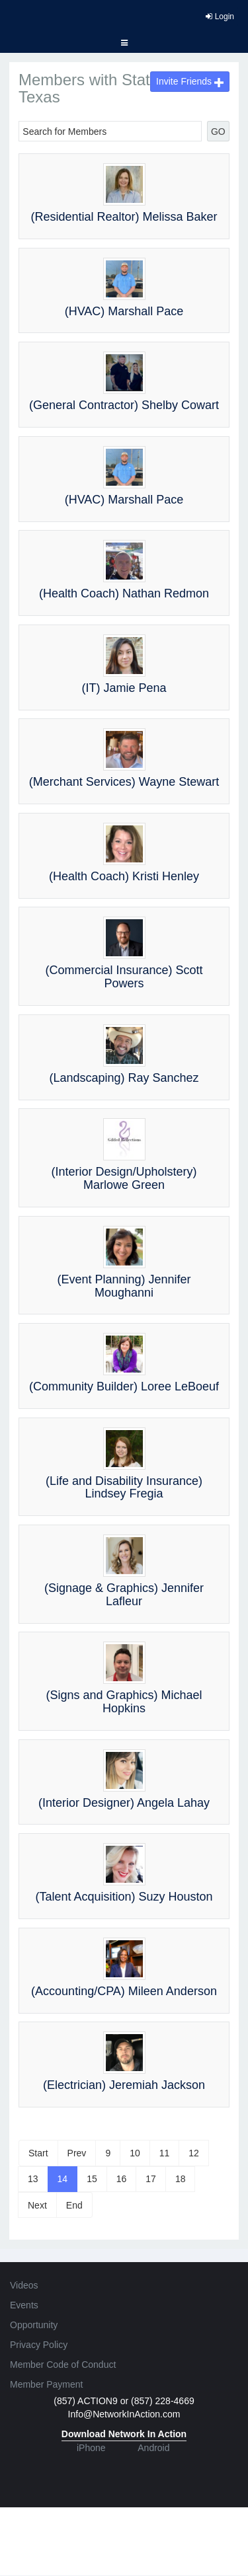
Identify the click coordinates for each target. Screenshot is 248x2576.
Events (24, 2305)
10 (135, 2153)
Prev (77, 2153)
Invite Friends (190, 81)
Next (37, 2205)
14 (63, 2179)
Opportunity (34, 2325)
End (74, 2205)
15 (92, 2179)
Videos (24, 2285)
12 (193, 2153)
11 (164, 2153)
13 (33, 2179)
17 (150, 2179)
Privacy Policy (38, 2344)
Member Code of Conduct (63, 2364)
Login (220, 16)
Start (38, 2153)
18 (180, 2179)
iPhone (91, 2448)
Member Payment (46, 2384)
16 (121, 2179)
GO (218, 131)
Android (153, 2448)
